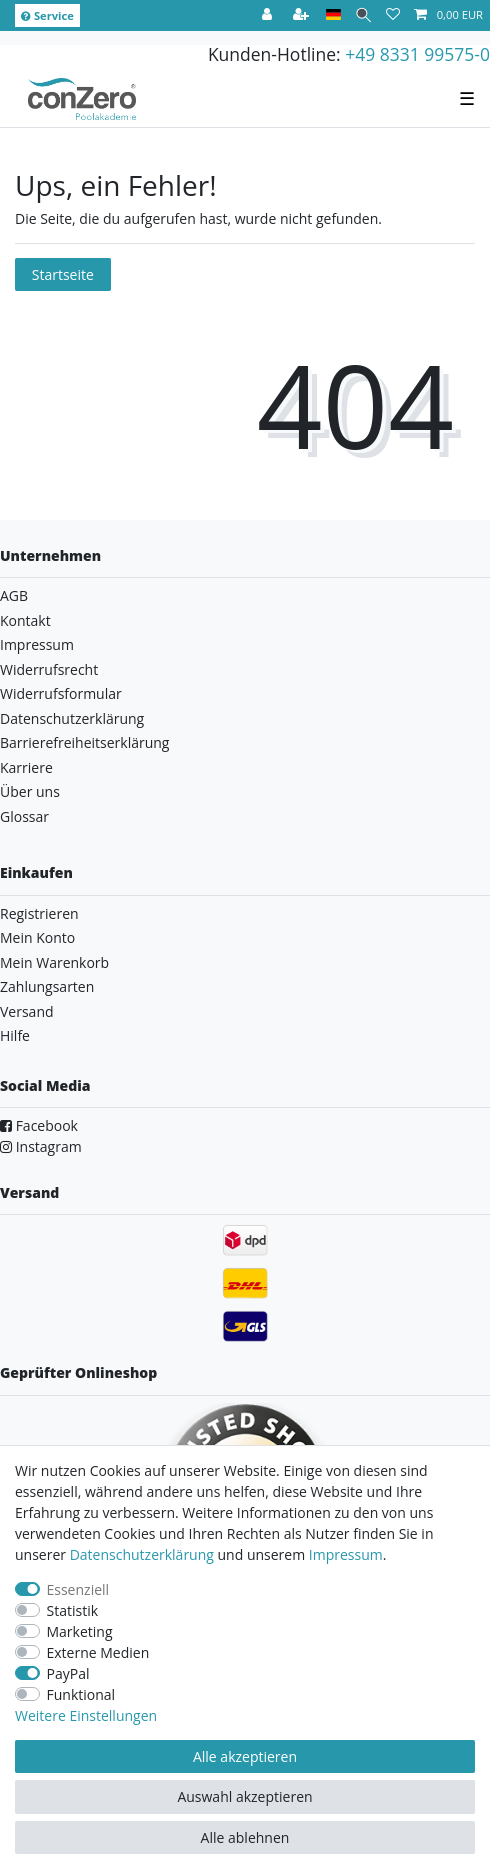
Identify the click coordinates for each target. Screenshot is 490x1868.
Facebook (39, 1125)
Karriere (26, 767)
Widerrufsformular (61, 693)
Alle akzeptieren (245, 1756)
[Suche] (363, 15)
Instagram (41, 1146)
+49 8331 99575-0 (417, 54)
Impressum (37, 644)
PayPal (68, 1673)
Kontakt (25, 620)
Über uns (30, 791)
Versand (27, 1011)
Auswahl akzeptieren (244, 1796)
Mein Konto (37, 937)
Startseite (63, 274)
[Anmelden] (269, 15)
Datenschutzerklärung (72, 718)
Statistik (73, 1610)
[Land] (333, 15)
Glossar (24, 816)
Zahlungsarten (47, 986)
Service (47, 15)
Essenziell (78, 1589)
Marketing (80, 1631)
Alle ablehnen (245, 1837)
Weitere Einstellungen (86, 1715)
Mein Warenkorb (54, 962)
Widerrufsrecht (49, 669)
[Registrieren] (303, 15)
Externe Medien (98, 1652)
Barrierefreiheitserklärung (84, 742)
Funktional (81, 1694)
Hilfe (15, 1035)
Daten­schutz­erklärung (142, 1554)
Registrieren (39, 913)
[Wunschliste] (393, 15)
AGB (14, 595)
